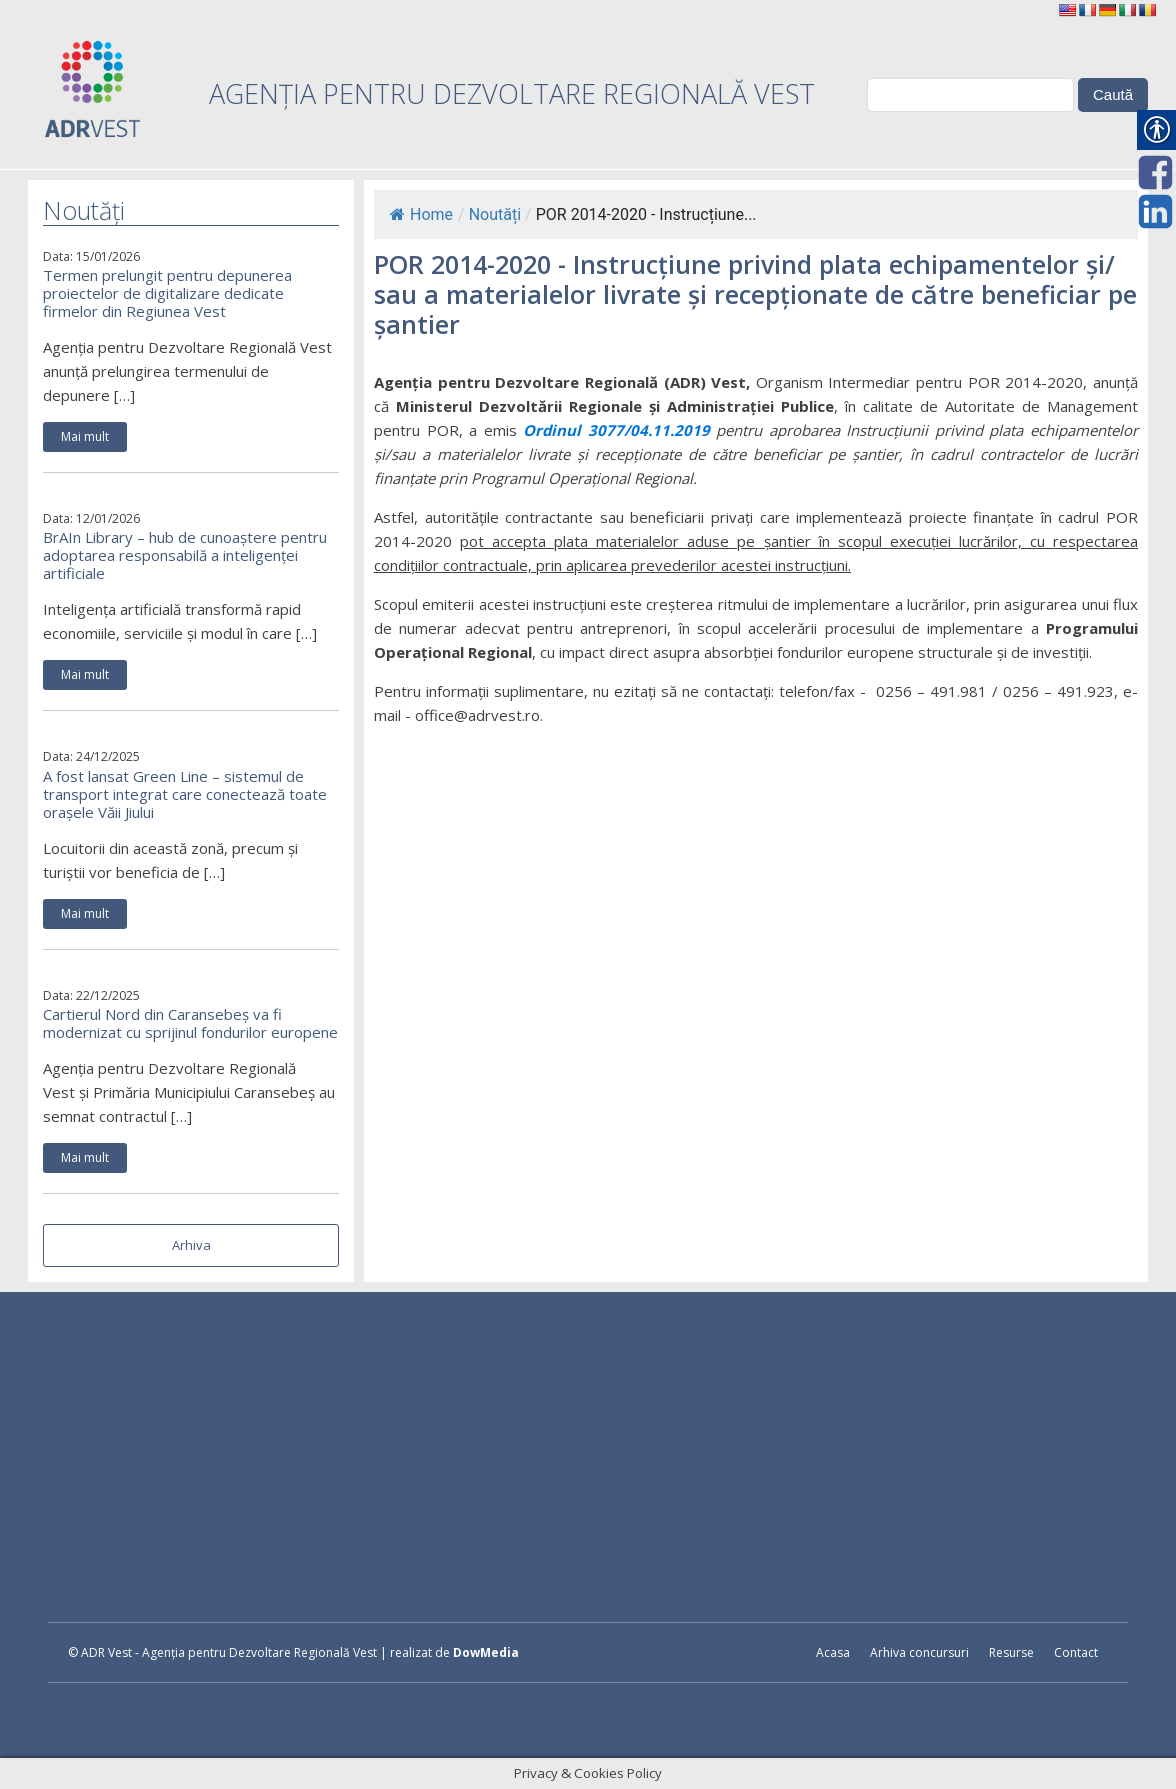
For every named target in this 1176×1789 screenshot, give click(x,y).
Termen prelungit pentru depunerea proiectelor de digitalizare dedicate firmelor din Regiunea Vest (167, 293)
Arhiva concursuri (919, 1652)
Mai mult (85, 436)
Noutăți (495, 214)
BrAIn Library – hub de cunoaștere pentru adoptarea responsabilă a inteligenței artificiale (185, 555)
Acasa (833, 1652)
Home (421, 214)
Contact (1076, 1652)
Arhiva (191, 1245)
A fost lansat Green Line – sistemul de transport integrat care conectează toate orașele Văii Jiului (185, 794)
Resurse (1011, 1652)
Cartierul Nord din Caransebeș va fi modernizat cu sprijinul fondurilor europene (190, 1023)
